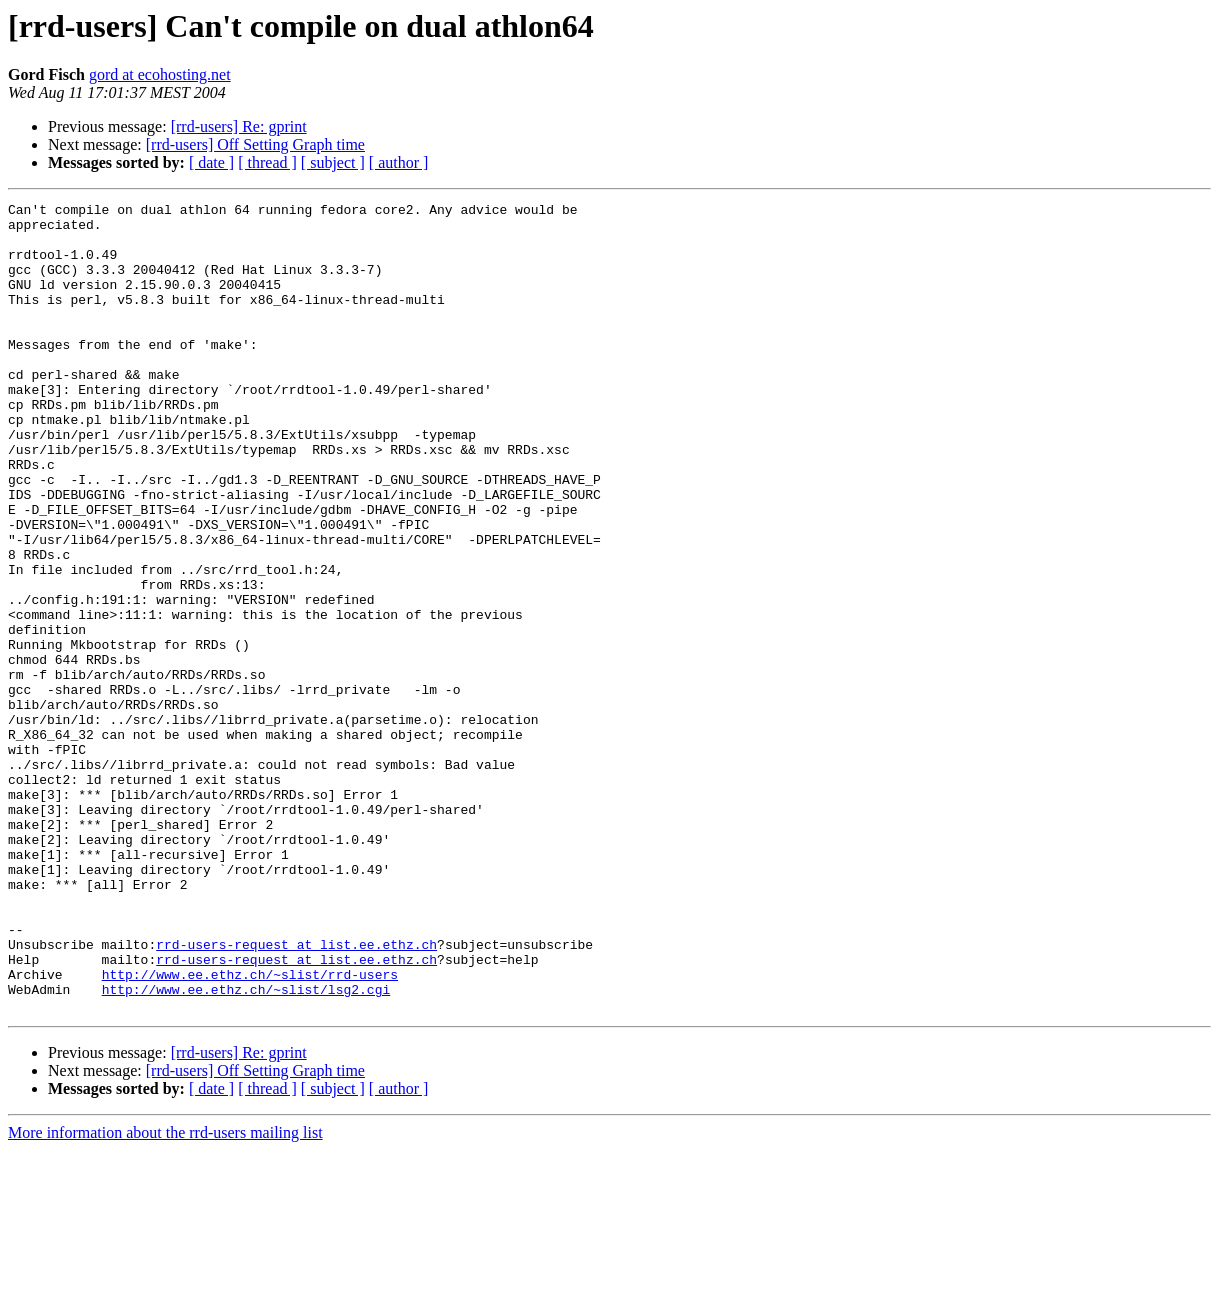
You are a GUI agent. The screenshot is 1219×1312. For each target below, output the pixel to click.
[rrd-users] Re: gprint (239, 126)
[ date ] (211, 162)
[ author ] (399, 162)
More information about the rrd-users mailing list (165, 1294)
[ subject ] (333, 162)
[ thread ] (267, 162)
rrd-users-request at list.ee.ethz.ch (296, 1094)
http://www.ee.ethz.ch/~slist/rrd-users (250, 1130)
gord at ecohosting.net (160, 74)
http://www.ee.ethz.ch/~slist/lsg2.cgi (246, 1148)
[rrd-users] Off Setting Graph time (255, 144)
